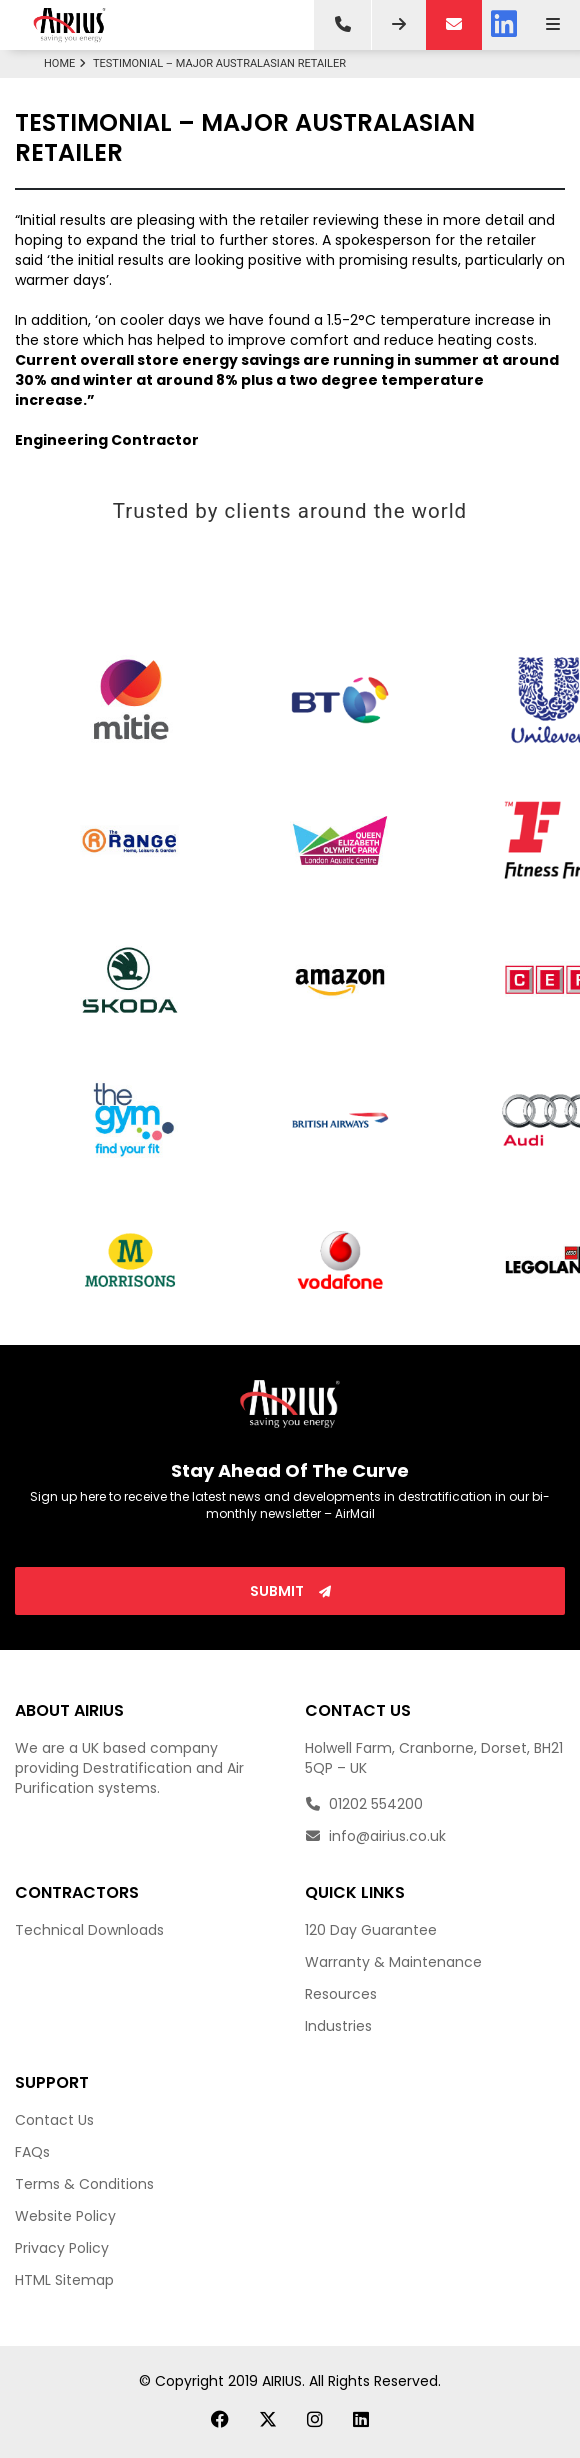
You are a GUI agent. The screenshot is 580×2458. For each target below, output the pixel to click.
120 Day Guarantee (371, 1930)
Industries (338, 2026)
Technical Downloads (89, 1930)
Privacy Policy (62, 2248)
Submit (290, 1591)
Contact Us (54, 2120)
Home (67, 63)
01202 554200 (364, 1804)
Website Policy (65, 2216)
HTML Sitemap (64, 2280)
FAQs (32, 2152)
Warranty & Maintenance (393, 1962)
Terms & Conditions (84, 2184)
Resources (341, 1994)
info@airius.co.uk (375, 1836)
